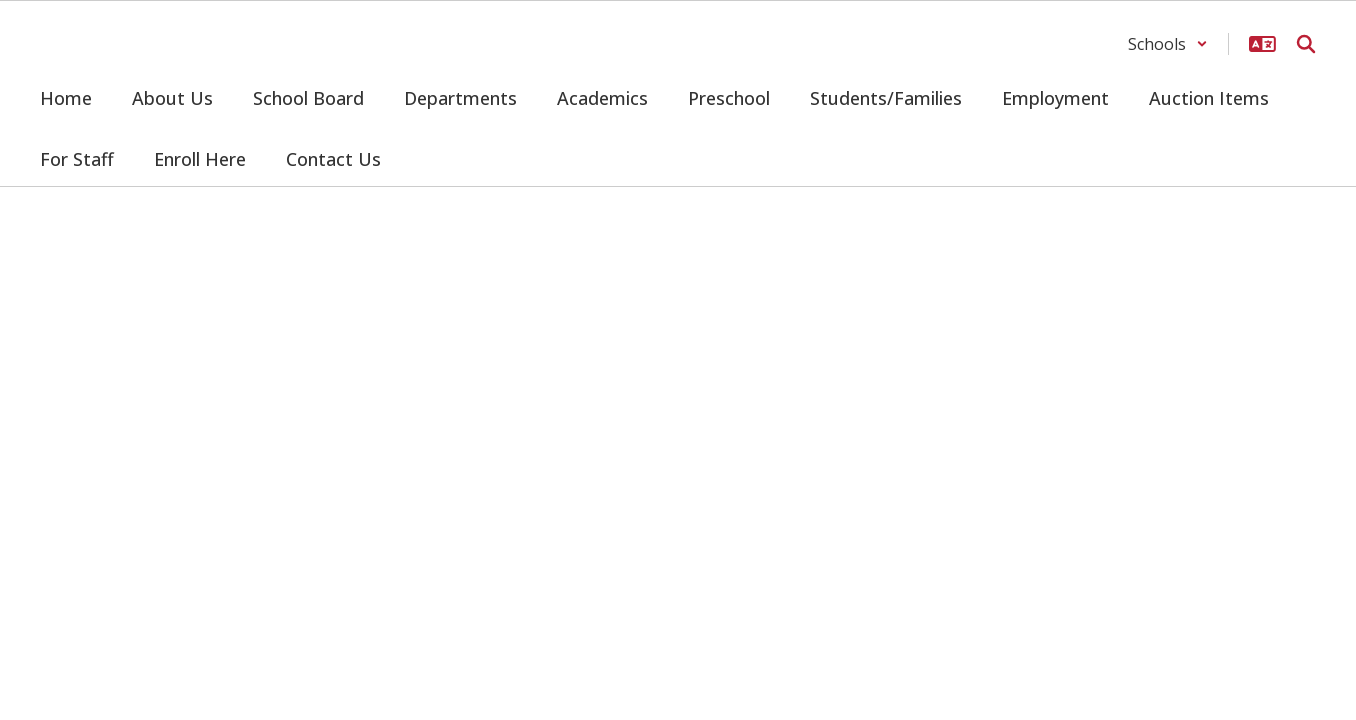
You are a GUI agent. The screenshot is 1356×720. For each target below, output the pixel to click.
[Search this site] (1306, 44)
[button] (1168, 44)
